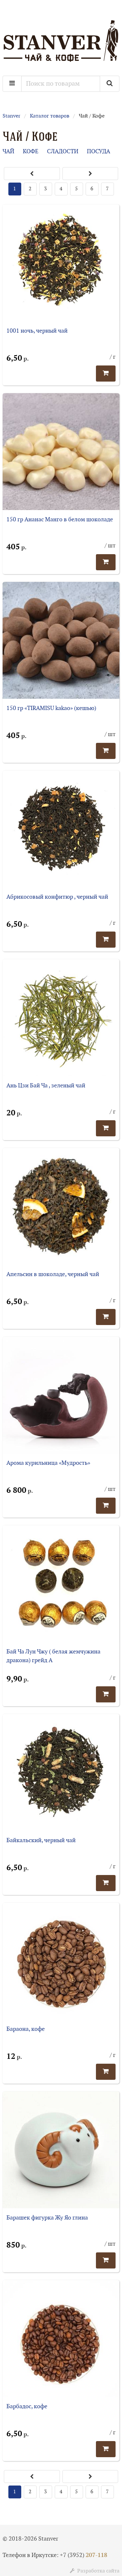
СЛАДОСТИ (62, 151)
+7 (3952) (83, 2555)
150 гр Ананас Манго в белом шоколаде (59, 519)
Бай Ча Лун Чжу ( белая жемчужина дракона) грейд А (53, 1656)
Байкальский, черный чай (41, 1840)
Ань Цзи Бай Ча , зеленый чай (45, 1085)
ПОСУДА (98, 151)
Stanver (11, 116)
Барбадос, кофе (26, 2406)
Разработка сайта (94, 2571)
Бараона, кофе (25, 2029)
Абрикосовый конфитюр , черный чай (57, 897)
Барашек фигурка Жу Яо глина (47, 2217)
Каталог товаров (49, 116)
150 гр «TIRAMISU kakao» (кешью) (51, 708)
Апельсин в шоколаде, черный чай (52, 1274)
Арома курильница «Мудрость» (48, 1463)
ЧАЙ (8, 151)
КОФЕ (30, 151)
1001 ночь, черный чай (37, 330)
